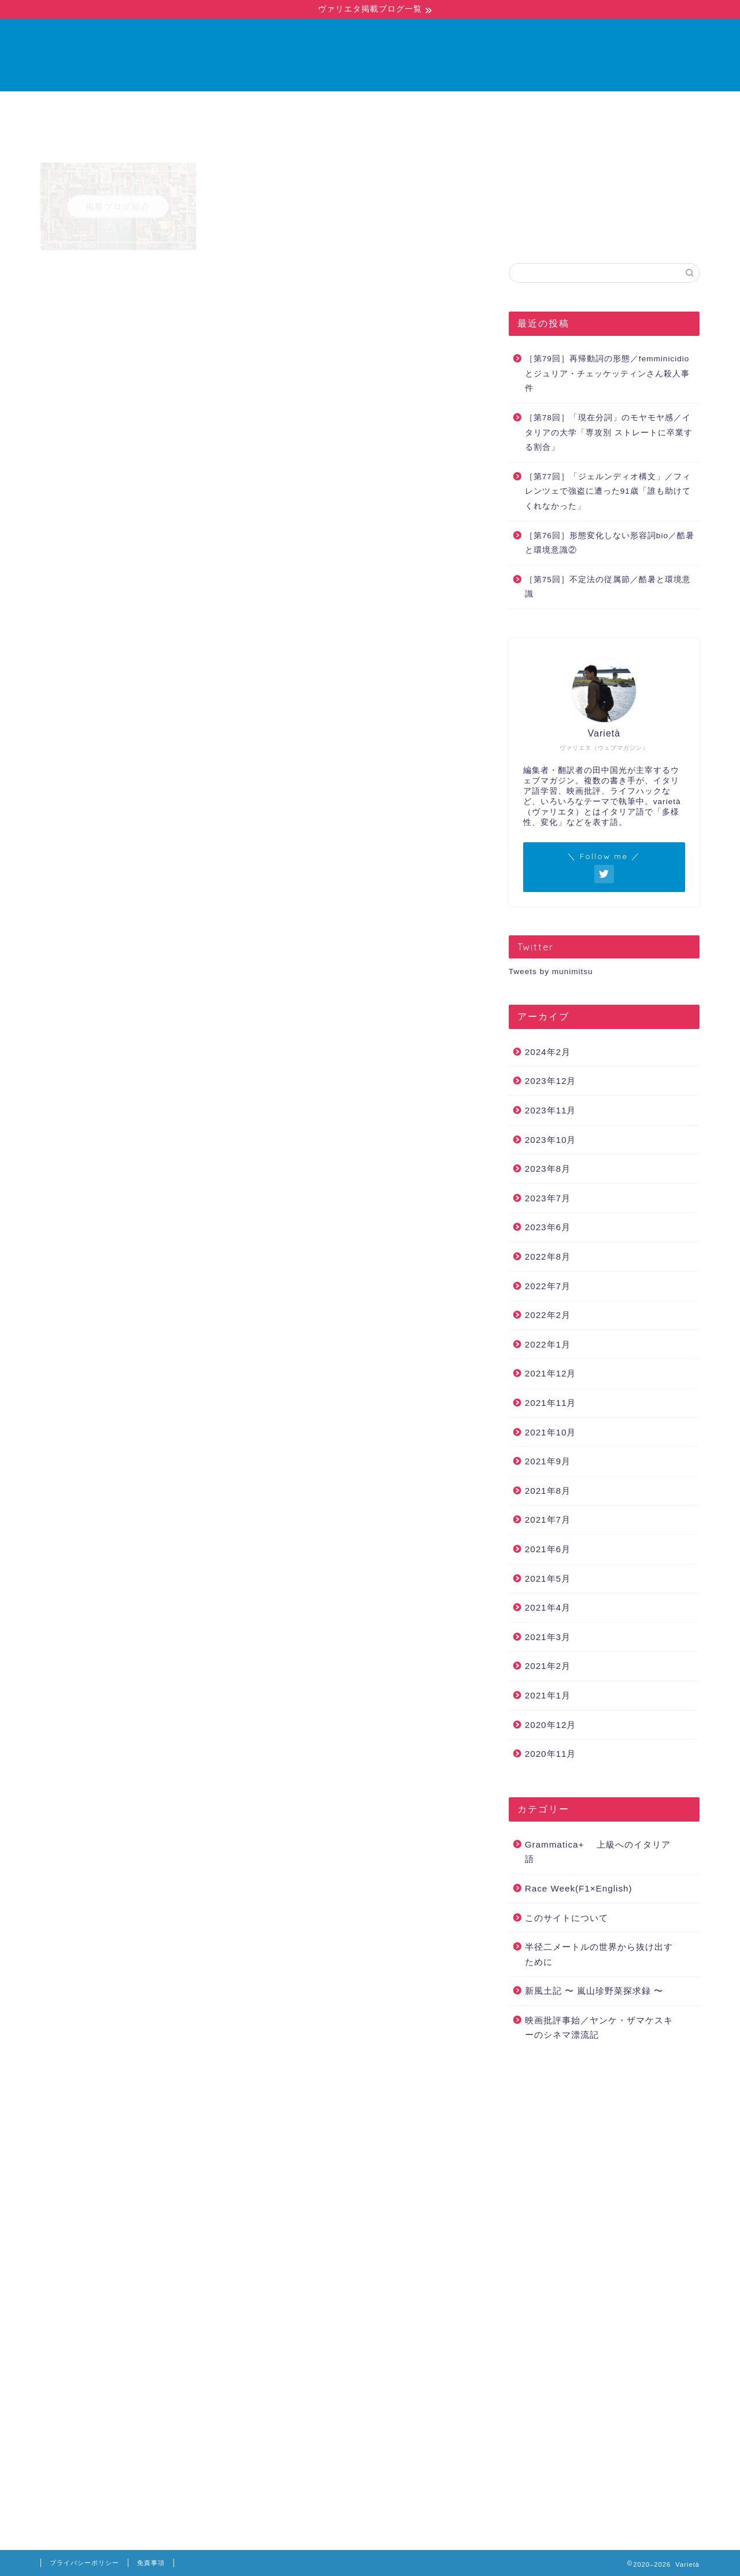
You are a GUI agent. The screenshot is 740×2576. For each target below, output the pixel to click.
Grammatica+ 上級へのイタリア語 (116, 285)
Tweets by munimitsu (551, 971)
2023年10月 (550, 1140)
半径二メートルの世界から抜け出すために (599, 1954)
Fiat (74, 1903)
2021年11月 (550, 1403)
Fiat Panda (157, 1903)
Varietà (370, 55)
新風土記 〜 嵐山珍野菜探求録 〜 (594, 1991)
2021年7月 (548, 1519)
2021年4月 (548, 1607)
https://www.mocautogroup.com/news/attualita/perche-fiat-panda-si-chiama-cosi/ (255, 1311)
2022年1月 (548, 1344)
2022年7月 (548, 1286)
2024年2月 (548, 1052)
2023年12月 (550, 1081)
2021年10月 (550, 1432)
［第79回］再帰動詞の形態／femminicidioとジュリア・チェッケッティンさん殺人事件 (607, 373)
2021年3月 (548, 1637)
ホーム (294, 105)
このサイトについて (566, 1918)
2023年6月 (548, 1227)
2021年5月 (548, 1578)
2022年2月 (548, 1315)
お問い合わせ (430, 105)
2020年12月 (550, 1725)
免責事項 (151, 2562)
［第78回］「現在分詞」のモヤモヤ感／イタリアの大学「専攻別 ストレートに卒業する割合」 (609, 432)
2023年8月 (548, 1169)
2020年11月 (550, 1754)
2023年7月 (548, 1198)
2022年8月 (548, 1256)
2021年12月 (550, 1373)
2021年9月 (548, 1461)
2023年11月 (550, 1110)
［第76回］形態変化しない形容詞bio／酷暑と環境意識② (609, 543)
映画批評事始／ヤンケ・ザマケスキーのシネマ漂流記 (599, 2027)
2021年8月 (548, 1491)
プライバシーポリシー (84, 2562)
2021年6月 (548, 1549)
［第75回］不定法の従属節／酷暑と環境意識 (608, 587)
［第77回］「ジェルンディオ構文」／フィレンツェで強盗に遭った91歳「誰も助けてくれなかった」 (608, 491)
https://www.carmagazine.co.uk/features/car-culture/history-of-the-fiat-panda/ (248, 1750)
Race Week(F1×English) (578, 1888)
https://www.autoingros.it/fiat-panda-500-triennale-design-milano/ (223, 1539)
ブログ (354, 105)
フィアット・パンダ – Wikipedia (363, 1019)
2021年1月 (548, 1695)
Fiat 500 (111, 1903)
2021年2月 (548, 1666)
